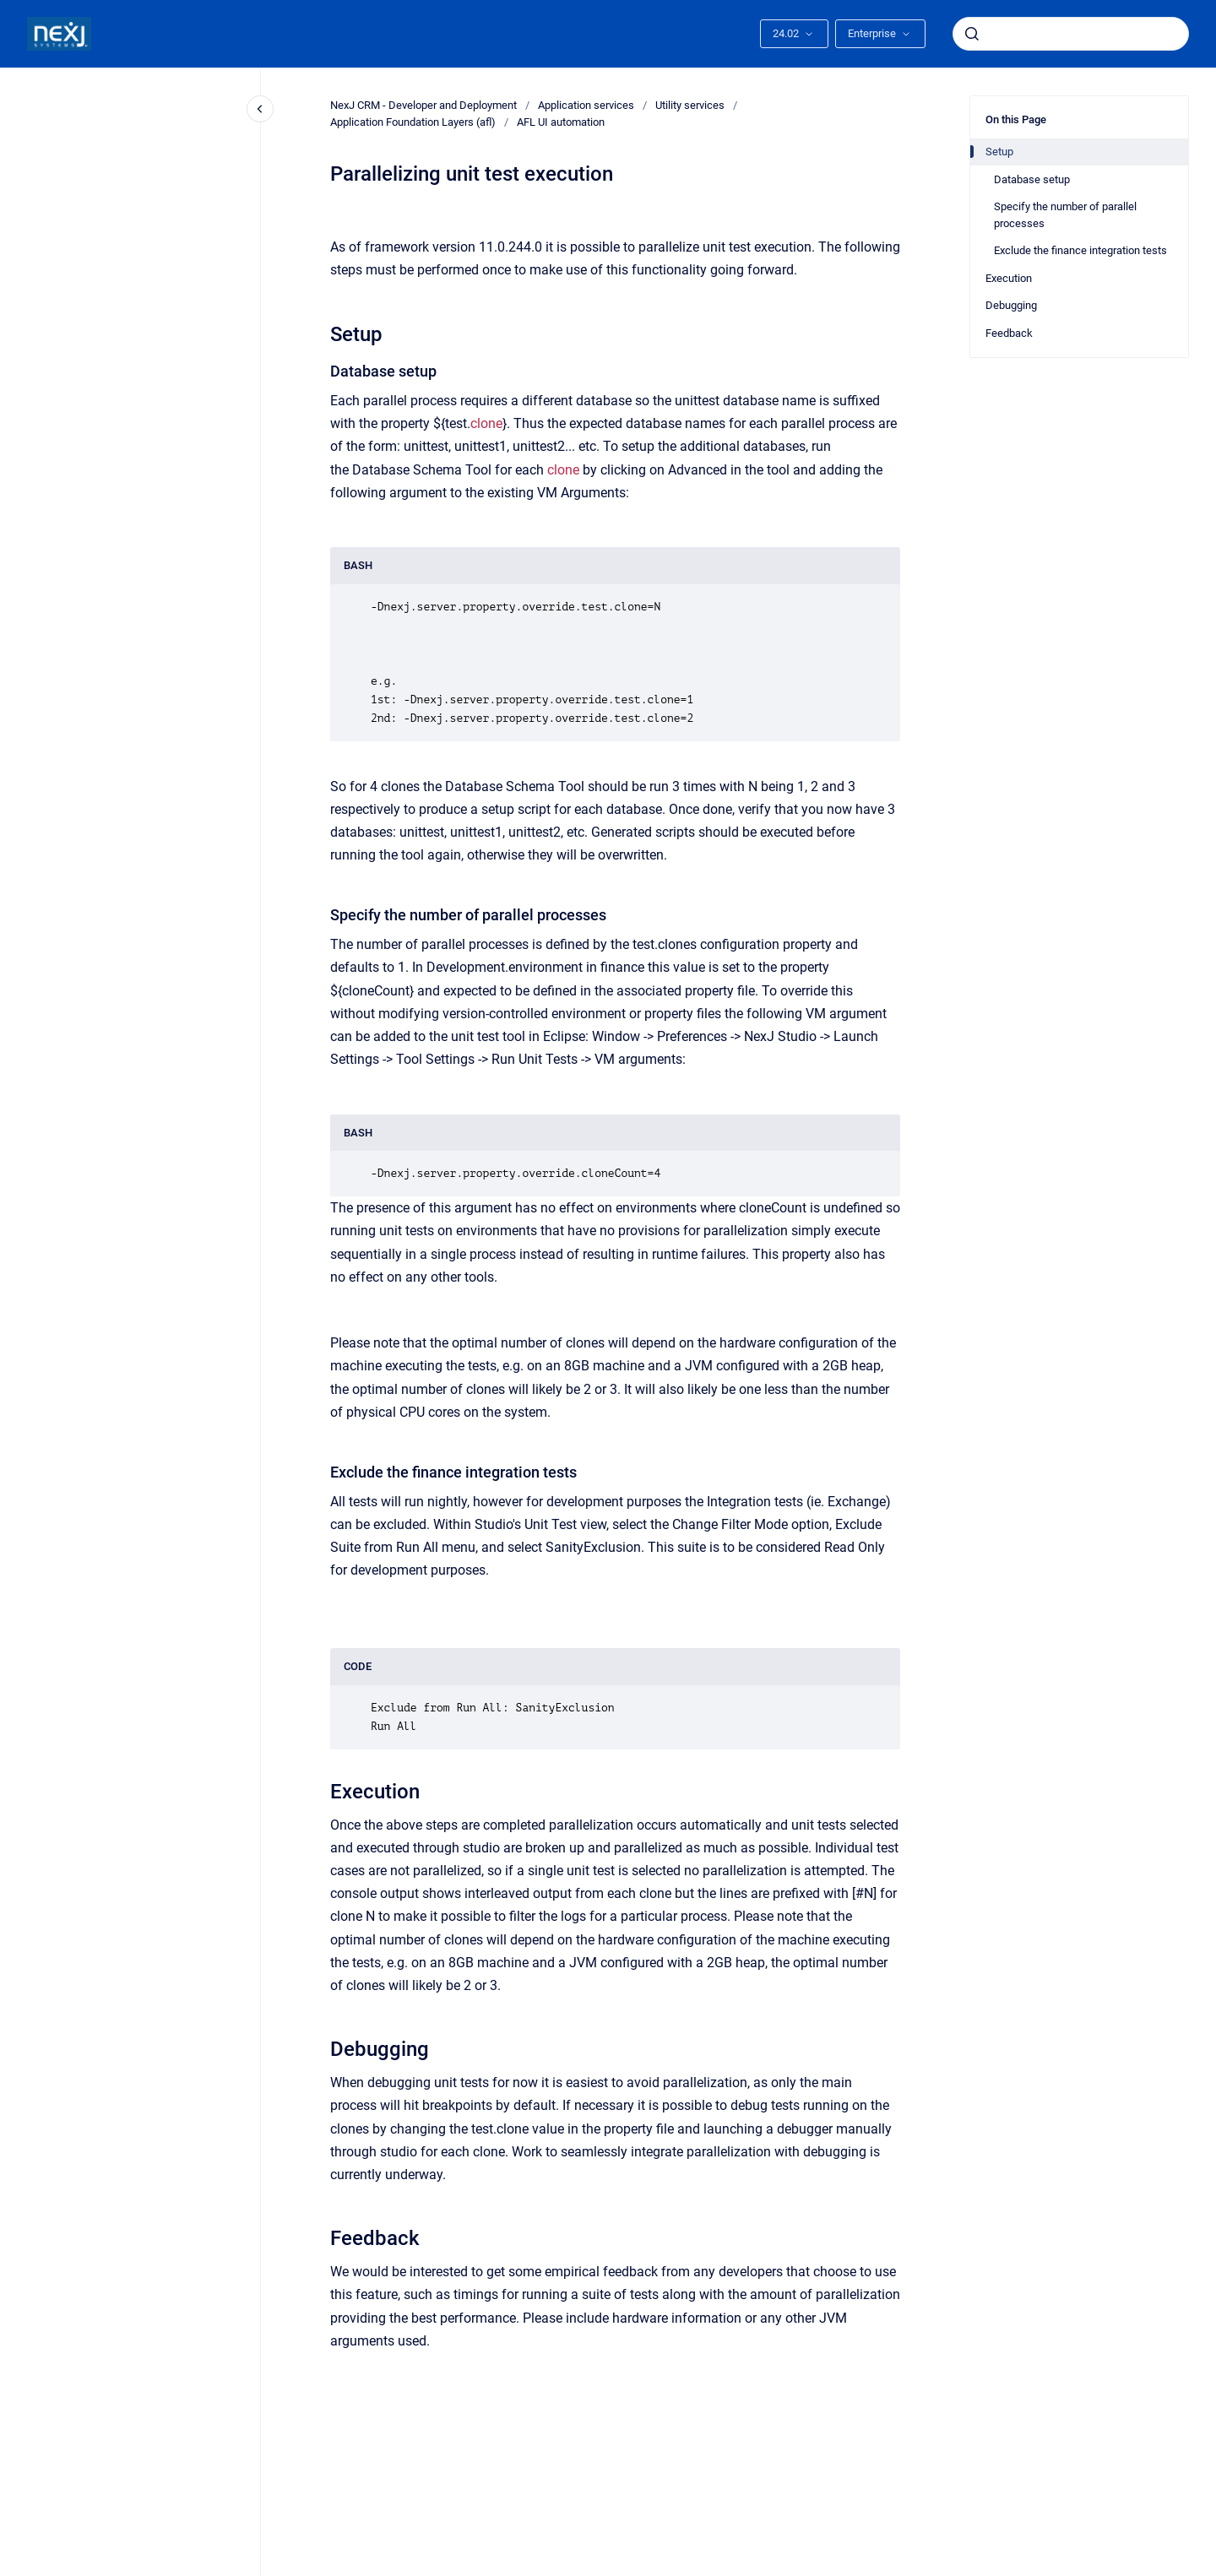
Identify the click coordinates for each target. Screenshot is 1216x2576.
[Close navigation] (260, 108)
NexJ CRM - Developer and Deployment (423, 105)
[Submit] (971, 33)
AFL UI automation (561, 122)
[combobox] (1070, 34)
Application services (586, 105)
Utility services (690, 105)
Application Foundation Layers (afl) (413, 122)
